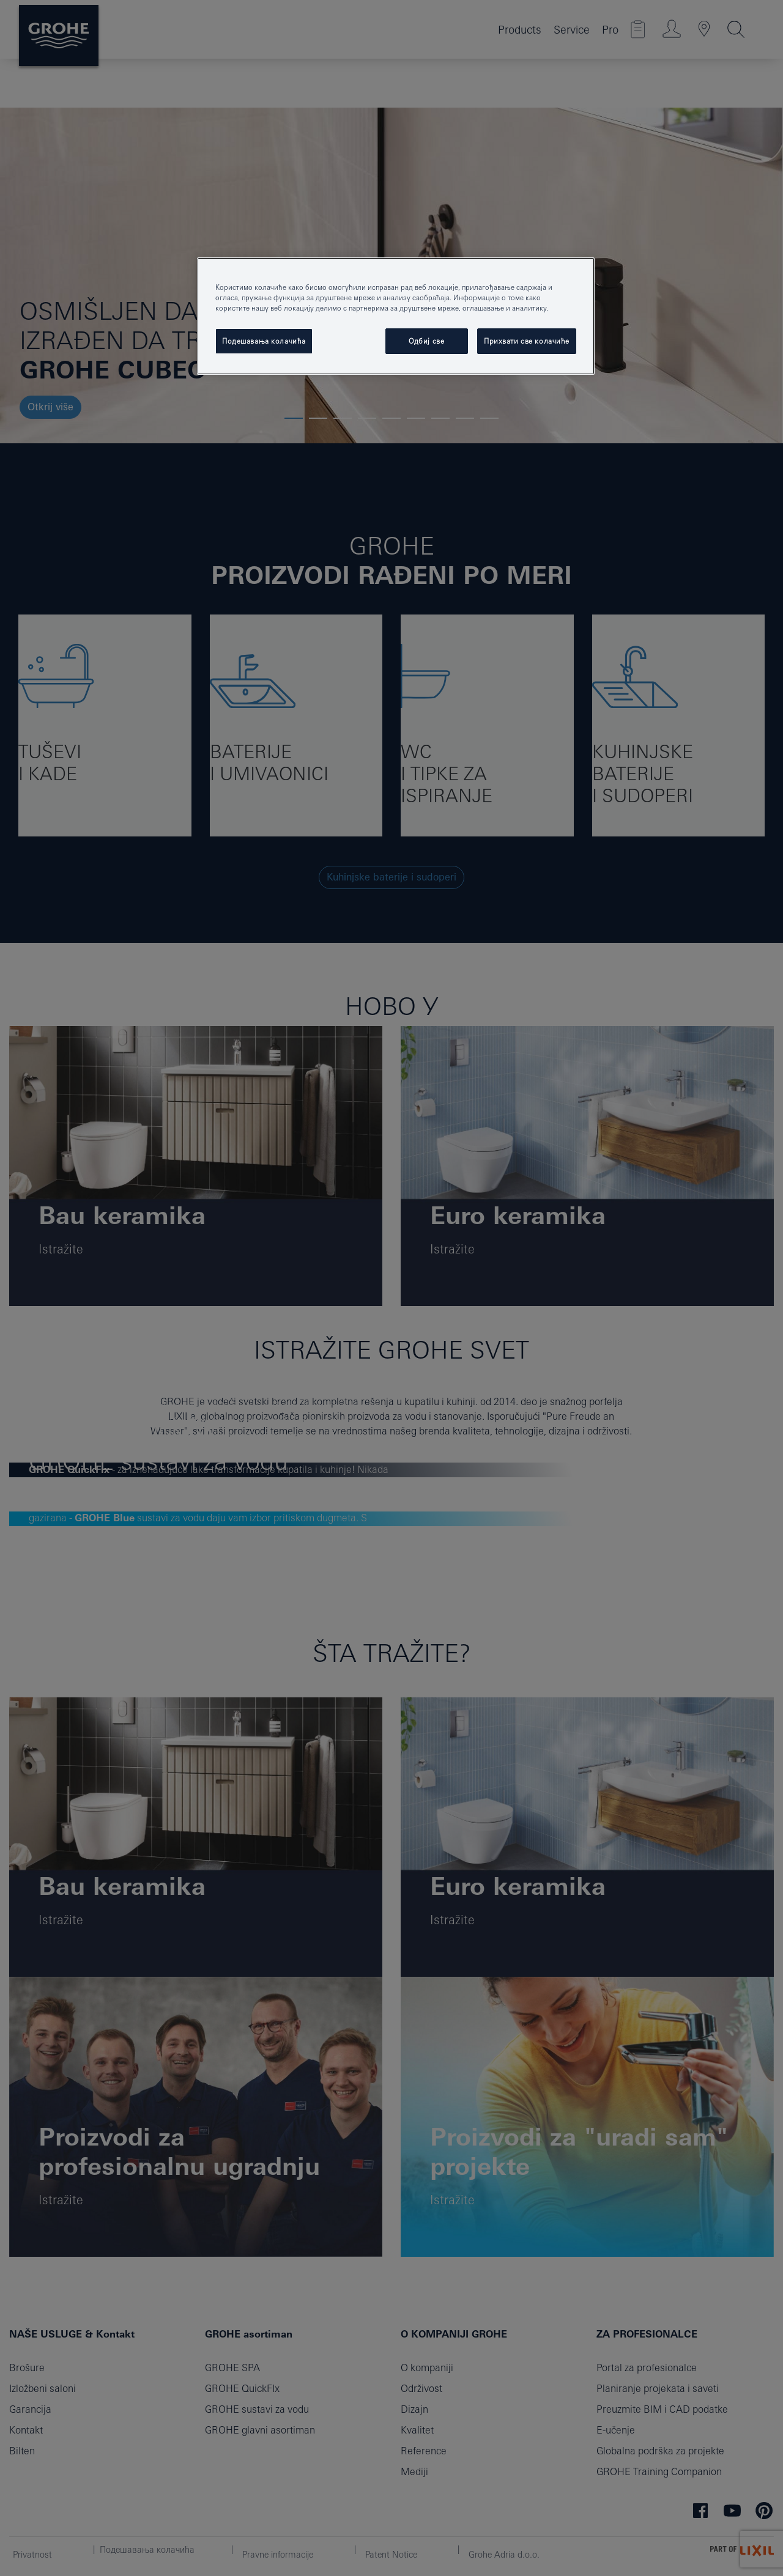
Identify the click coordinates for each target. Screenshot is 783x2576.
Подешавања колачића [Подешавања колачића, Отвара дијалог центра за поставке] (264, 341)
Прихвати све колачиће (527, 341)
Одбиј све (426, 341)
